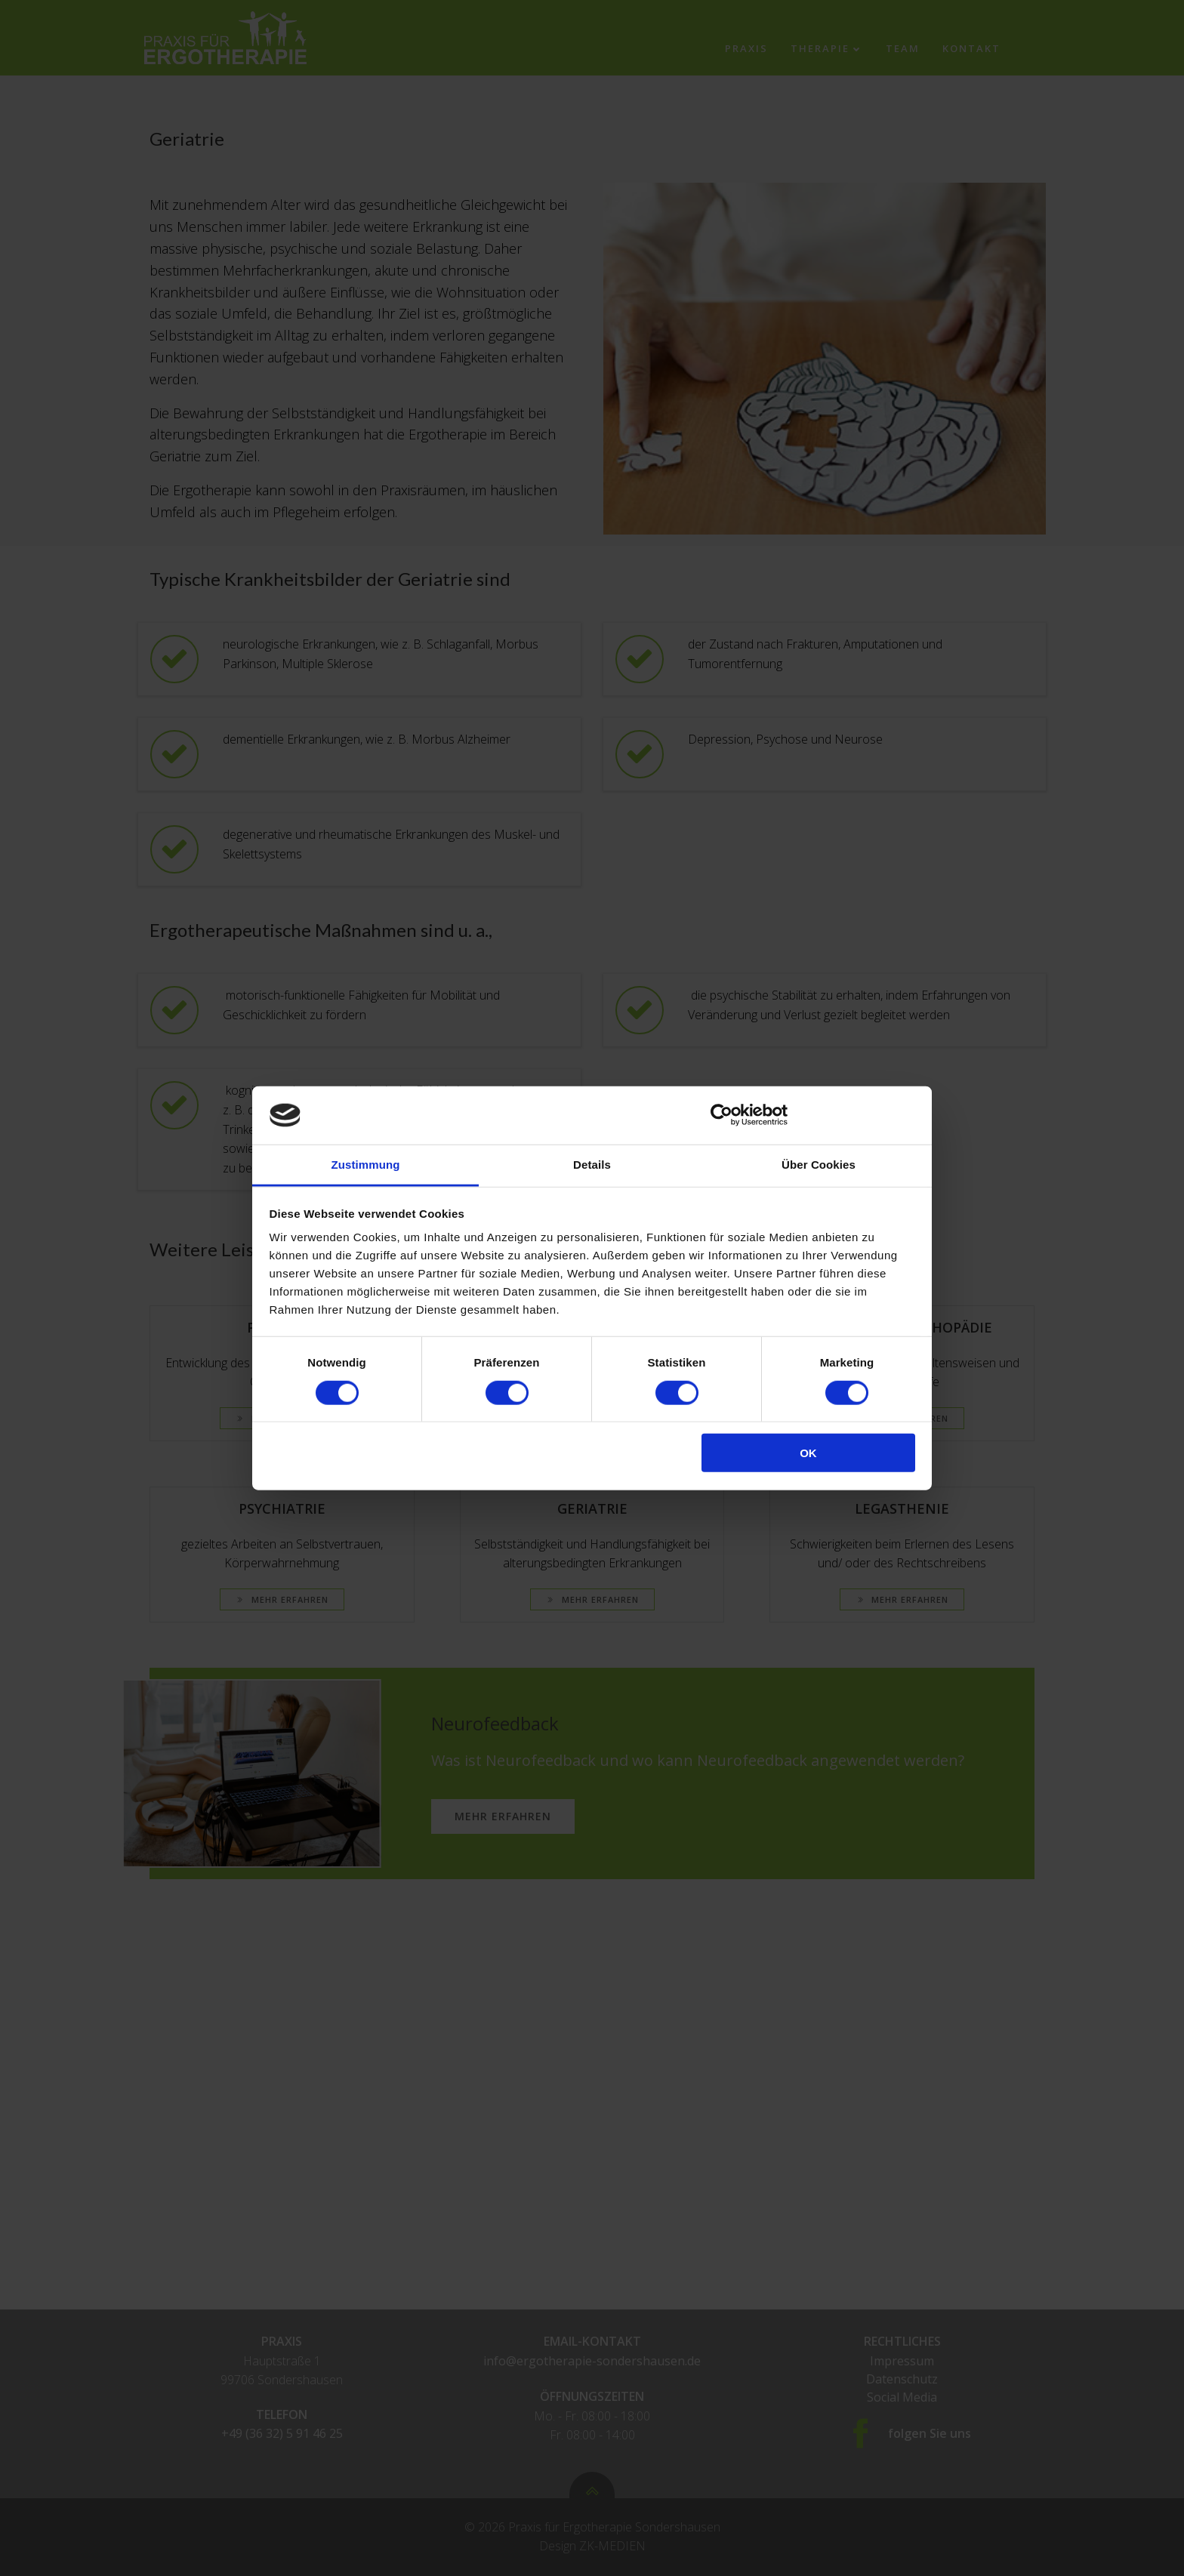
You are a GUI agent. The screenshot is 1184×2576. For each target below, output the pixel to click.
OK (808, 1453)
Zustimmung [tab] (365, 1164)
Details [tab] (592, 1164)
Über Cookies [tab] (819, 1164)
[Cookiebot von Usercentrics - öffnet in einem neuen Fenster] (721, 1115)
